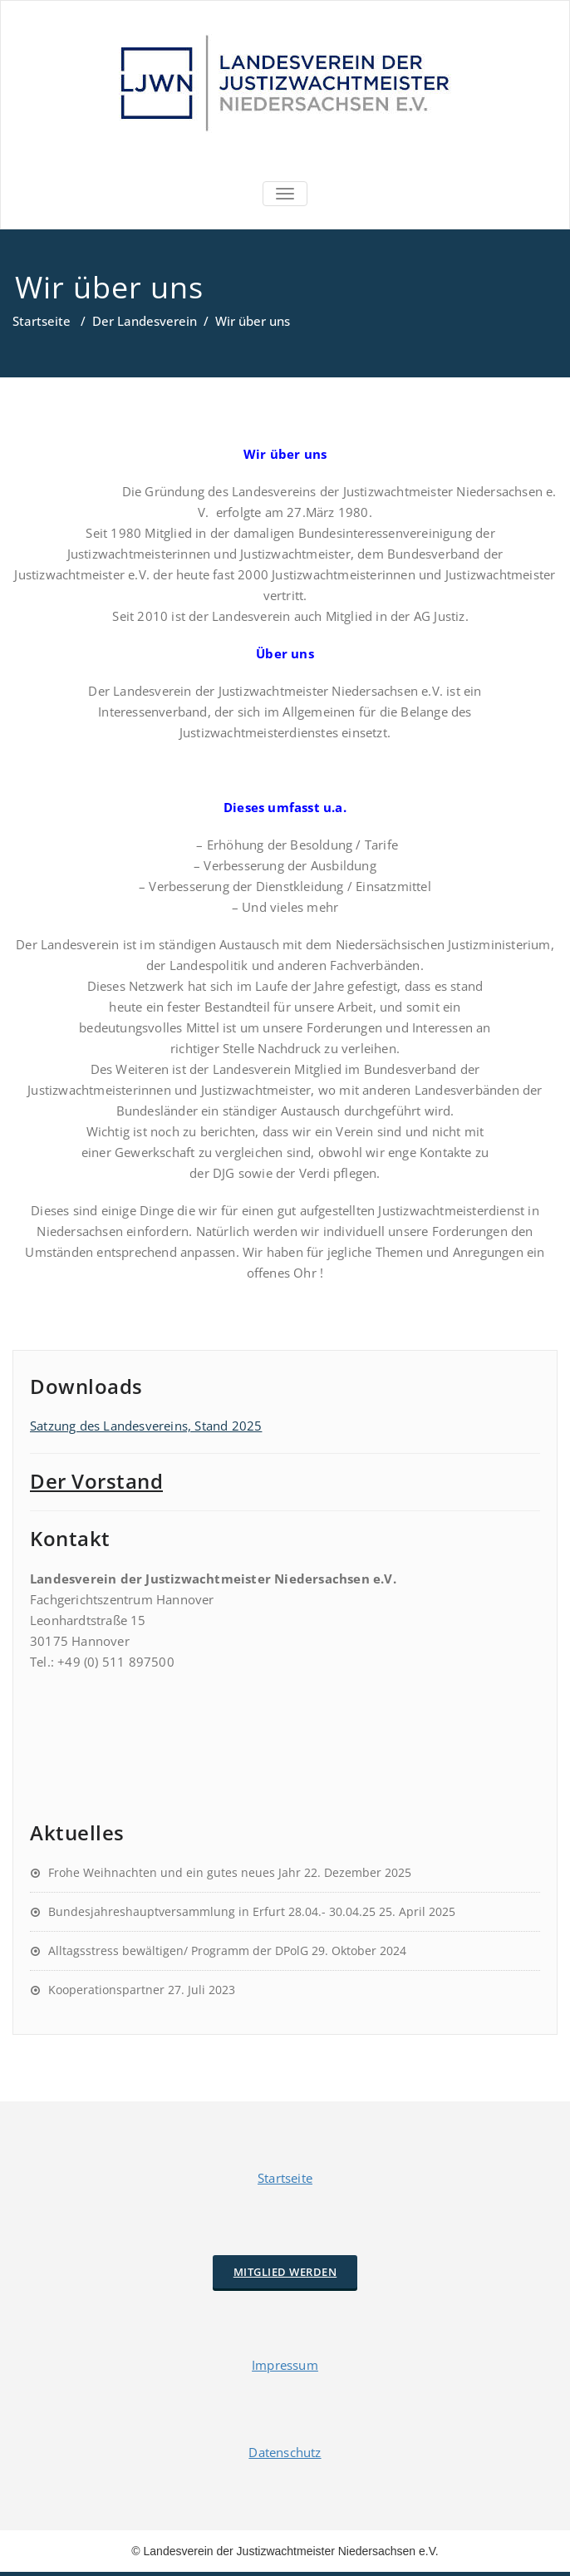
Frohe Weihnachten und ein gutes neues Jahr (174, 1872)
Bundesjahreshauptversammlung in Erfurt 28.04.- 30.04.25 (212, 1911)
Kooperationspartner (106, 1989)
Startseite (41, 321)
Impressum (285, 2365)
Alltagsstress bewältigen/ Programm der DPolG (178, 1950)
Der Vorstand (96, 1481)
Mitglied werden (285, 2271)
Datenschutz (284, 2452)
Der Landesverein (144, 321)
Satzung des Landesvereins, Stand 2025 (146, 1425)
